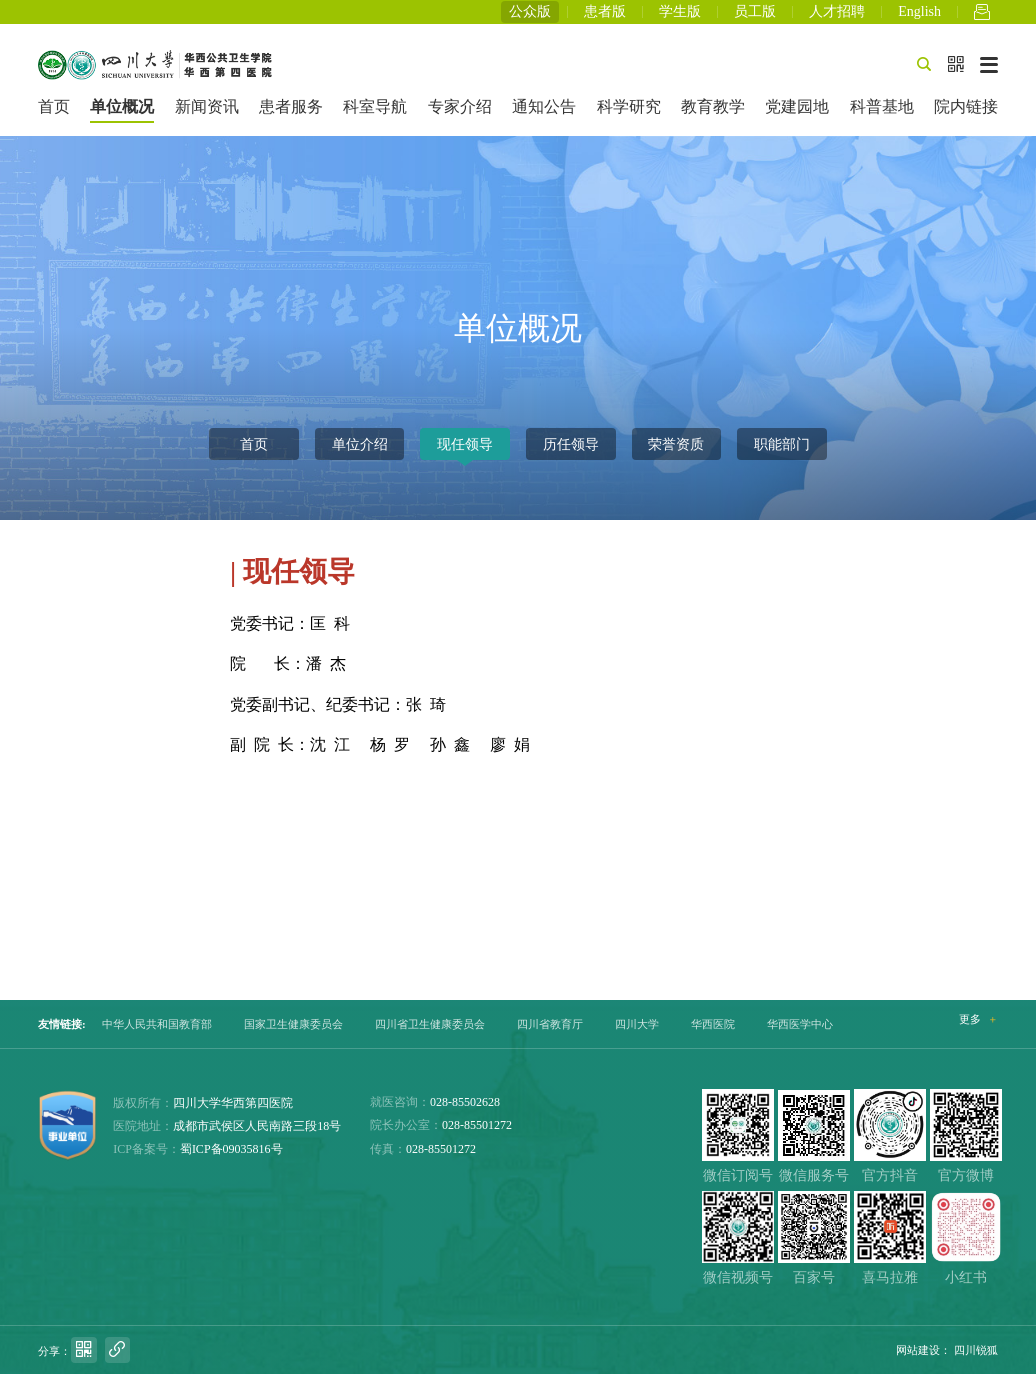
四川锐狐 (976, 1358)
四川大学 (637, 1032)
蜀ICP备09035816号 (231, 1157)
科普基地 (882, 114)
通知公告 (544, 114)
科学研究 (629, 114)
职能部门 (782, 452)
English (919, 15)
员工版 (755, 15)
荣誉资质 (676, 452)
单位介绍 (360, 452)
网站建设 (918, 1358)
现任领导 (465, 452)
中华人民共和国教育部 (157, 1032)
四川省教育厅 (550, 1032)
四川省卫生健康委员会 (430, 1032)
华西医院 (713, 1032)
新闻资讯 (207, 114)
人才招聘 (837, 15)
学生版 (680, 15)
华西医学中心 (800, 1032)
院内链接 (966, 114)
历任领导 (571, 452)
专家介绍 (460, 114)
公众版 (530, 15)
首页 (54, 114)
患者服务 (291, 114)
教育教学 (713, 114)
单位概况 (122, 114)
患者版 (605, 15)
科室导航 (375, 114)
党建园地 (797, 114)
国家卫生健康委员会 (293, 1032)
